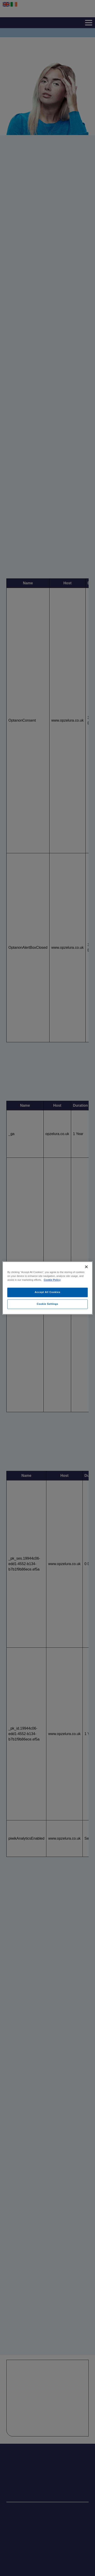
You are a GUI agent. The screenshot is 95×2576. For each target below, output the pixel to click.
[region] (47, 1288)
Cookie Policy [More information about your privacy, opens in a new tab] (52, 1280)
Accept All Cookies (47, 1292)
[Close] (86, 1267)
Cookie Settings (47, 1304)
